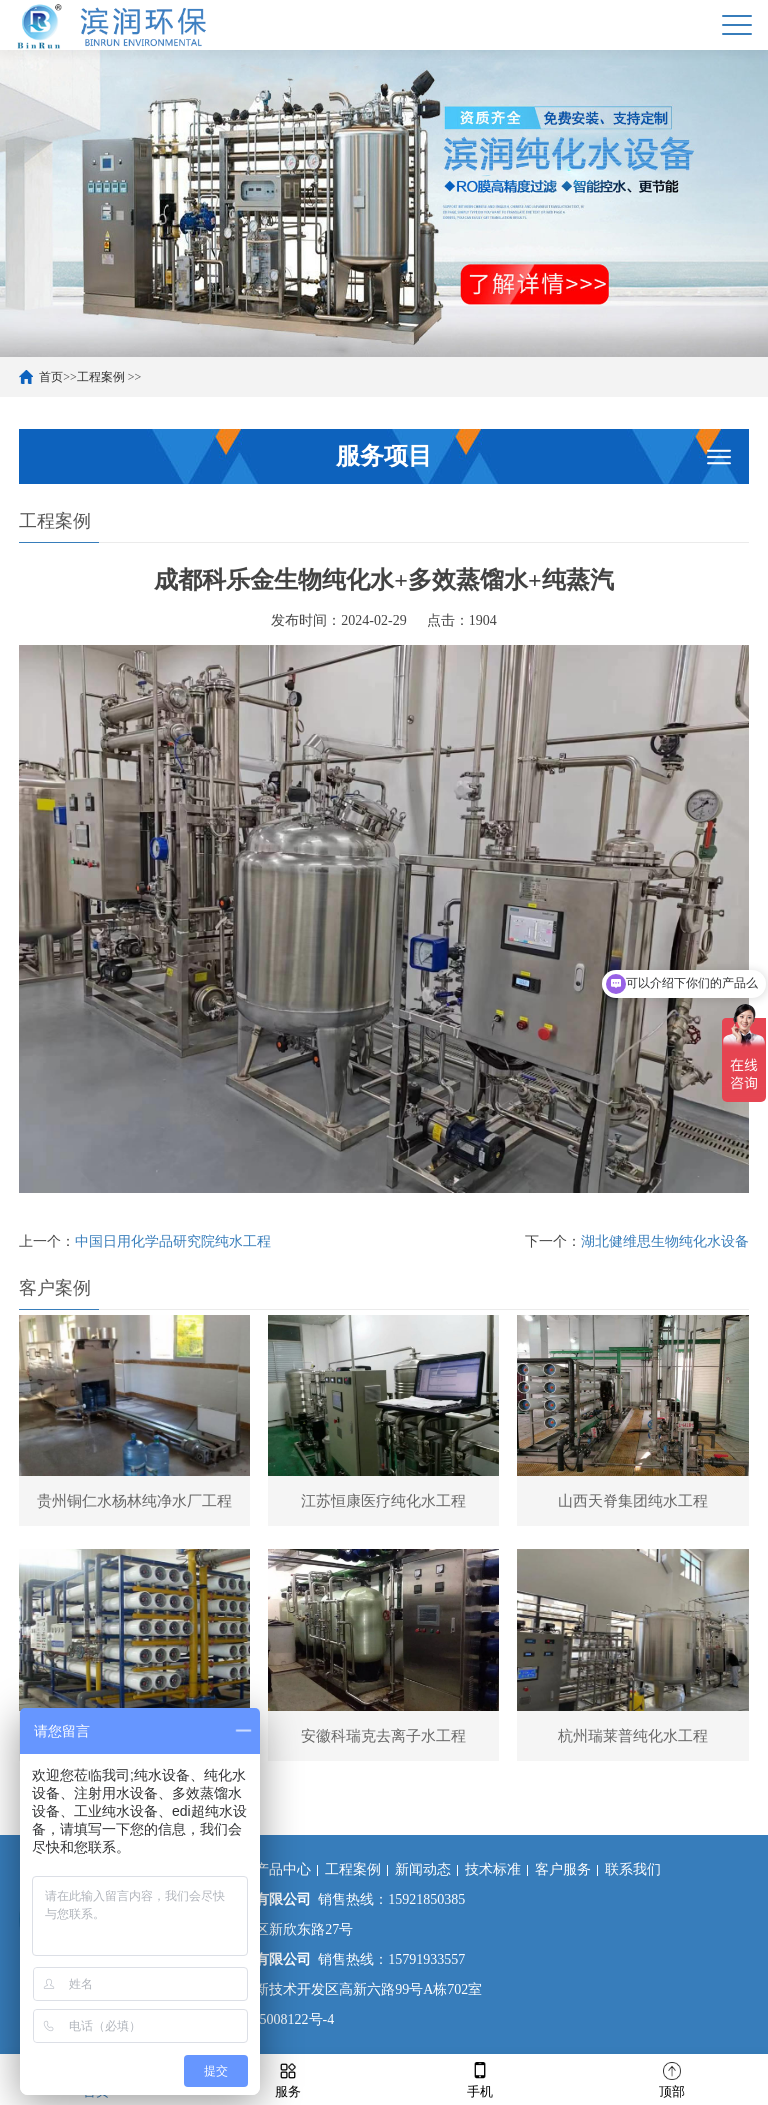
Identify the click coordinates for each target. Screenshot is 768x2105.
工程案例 (101, 377)
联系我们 (633, 1869)
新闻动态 (423, 1869)
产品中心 (283, 1869)
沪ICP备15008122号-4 (266, 2019)
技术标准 (493, 1869)
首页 (51, 377)
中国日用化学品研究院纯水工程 (173, 1241)
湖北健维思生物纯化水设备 (665, 1241)
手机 (480, 2078)
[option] (384, 203)
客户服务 (563, 1869)
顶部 (672, 2078)
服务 (288, 2078)
